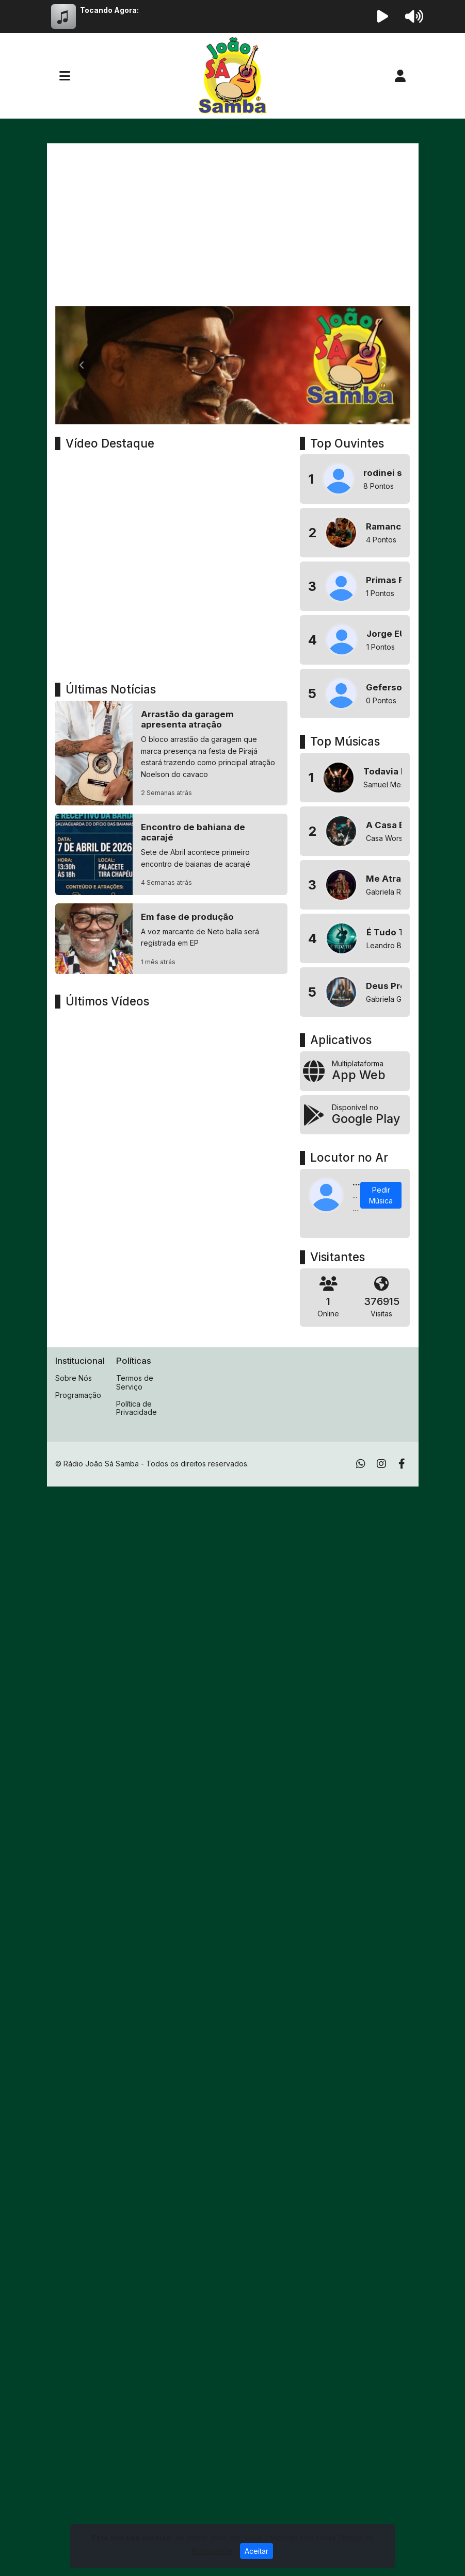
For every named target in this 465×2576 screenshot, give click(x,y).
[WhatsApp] (360, 1464)
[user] (400, 76)
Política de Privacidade (136, 1408)
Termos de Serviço (134, 1382)
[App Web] (355, 1071)
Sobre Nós (73, 1378)
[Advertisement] (233, 229)
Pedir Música (381, 1195)
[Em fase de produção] (171, 939)
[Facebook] (401, 1464)
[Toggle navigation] (64, 76)
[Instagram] (381, 1464)
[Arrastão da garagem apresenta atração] (171, 753)
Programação (78, 1395)
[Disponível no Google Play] (355, 1115)
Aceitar (256, 2551)
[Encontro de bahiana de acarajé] (171, 854)
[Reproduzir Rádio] (382, 16)
